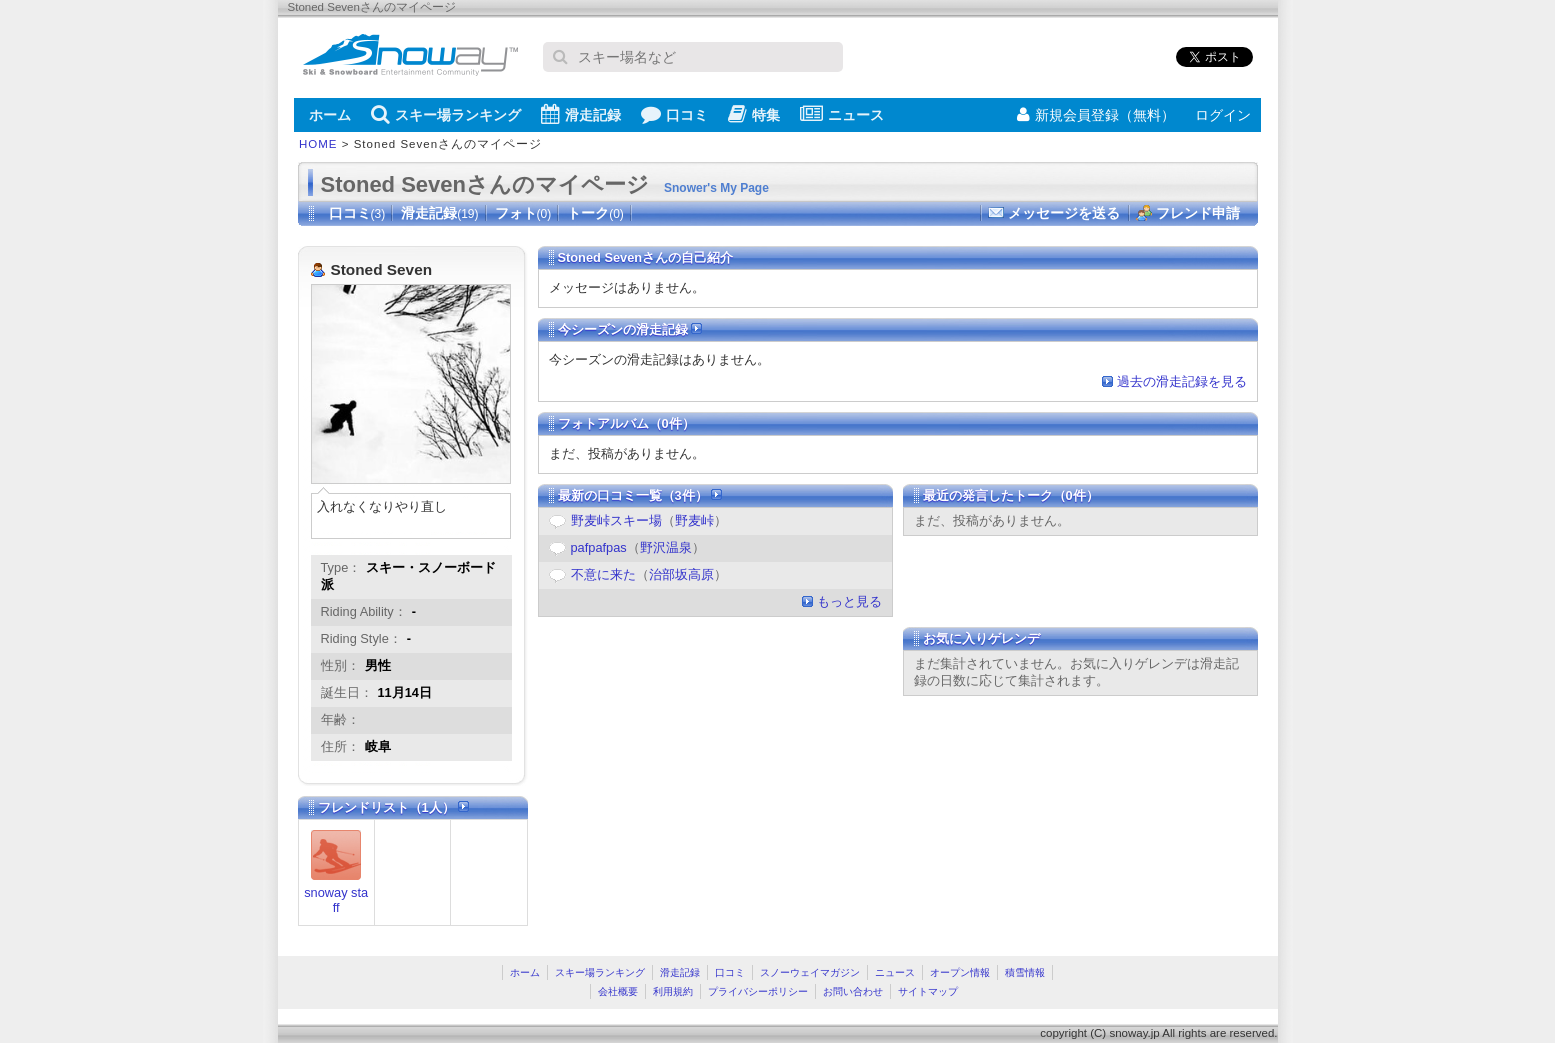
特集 (754, 114)
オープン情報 (960, 972)
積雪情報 (1025, 972)
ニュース (842, 114)
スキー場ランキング (446, 114)
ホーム (330, 115)
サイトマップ (928, 991)
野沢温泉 (666, 547)
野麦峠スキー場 (616, 520)
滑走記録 (581, 114)
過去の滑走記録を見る (1182, 381)
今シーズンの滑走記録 (630, 329)
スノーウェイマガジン (810, 972)
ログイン (1223, 115)
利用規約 (673, 991)
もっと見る (849, 601)
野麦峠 (694, 520)
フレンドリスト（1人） (394, 807)
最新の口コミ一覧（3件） (640, 495)
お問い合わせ (853, 991)
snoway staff (336, 900)
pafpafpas (599, 547)
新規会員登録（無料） (1096, 115)
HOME (318, 144)
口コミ (674, 114)
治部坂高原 (681, 574)
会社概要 (618, 991)
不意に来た (603, 574)
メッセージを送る (1064, 213)
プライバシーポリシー (758, 991)
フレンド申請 (1198, 213)
